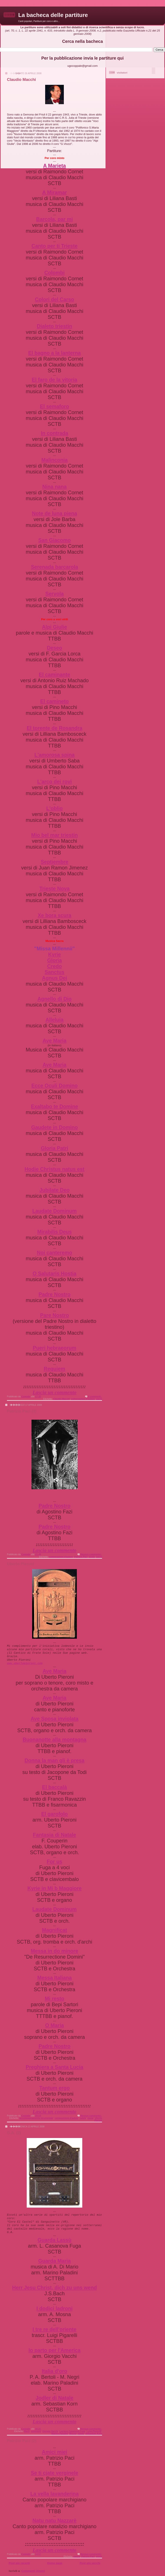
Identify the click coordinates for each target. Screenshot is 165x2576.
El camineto (54, 701)
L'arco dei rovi (54, 781)
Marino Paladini (59, 2433)
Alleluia (54, 1020)
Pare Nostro (54, 1315)
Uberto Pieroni (20, 1564)
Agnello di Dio (54, 999)
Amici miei (54, 2452)
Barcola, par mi (54, 219)
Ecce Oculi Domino (54, 1085)
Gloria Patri (54, 1148)
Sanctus (54, 972)
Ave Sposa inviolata (54, 1719)
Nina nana (54, 487)
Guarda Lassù (54, 2240)
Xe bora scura (54, 915)
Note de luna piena (54, 513)
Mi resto (54, 1998)
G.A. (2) (14, 2133)
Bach (27, 2431)
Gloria (54, 960)
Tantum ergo (54, 2088)
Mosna (72, 2433)
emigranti (36, 2431)
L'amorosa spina (55, 755)
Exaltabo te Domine (54, 1106)
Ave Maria (54, 1040)
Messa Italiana (54, 1978)
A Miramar (54, 192)
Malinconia (54, 460)
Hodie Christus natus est (54, 1169)
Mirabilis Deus (54, 1232)
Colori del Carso (54, 299)
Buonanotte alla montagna (54, 1739)
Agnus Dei (54, 978)
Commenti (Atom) (33, 2571)
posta (92, 1557)
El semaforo (54, 406)
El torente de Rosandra (54, 728)
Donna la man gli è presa (54, 1760)
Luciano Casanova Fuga (72, 2431)
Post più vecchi (90, 2563)
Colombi (54, 273)
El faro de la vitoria (54, 380)
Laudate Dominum (54, 1211)
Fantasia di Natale (54, 1835)
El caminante (54, 674)
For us (54, 1861)
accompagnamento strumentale (36, 2118)
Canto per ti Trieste (54, 246)
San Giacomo (54, 540)
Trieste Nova (54, 888)
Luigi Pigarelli (94, 2431)
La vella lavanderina (54, 2494)
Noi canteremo (54, 1252)
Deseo (54, 648)
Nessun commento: (91, 1554)
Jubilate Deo (54, 1190)
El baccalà (54, 1787)
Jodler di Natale (54, 2398)
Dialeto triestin (54, 326)
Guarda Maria (54, 2261)
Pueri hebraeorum (54, 1348)
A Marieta (54, 166)
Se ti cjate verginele (54, 2473)
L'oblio (54, 808)
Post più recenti (19, 2563)
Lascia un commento (54, 1392)
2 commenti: (95, 1396)
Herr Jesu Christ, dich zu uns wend (54, 2287)
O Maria (54, 2025)
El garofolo (54, 1814)
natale (83, 2118)
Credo (54, 966)
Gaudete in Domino (54, 1127)
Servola (54, 594)
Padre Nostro (55, 1294)
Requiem (54, 1369)
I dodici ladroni (54, 2308)
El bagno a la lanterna (54, 353)
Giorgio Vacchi (50, 2431)
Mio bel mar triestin (54, 835)
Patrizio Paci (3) (21, 1411)
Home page (54, 2563)
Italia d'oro (54, 2371)
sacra (99, 1399)
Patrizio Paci (81, 1557)
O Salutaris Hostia (54, 1273)
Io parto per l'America (54, 2350)
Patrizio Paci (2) (21, 2441)
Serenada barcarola (54, 567)
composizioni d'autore (83, 1399)
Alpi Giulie (54, 627)
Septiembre (54, 862)
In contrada (54, 433)
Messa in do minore (54, 1951)
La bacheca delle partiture (53, 15)
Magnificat (54, 1930)
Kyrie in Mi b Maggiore (54, 1888)
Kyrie (54, 954)
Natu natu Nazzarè (55, 2520)
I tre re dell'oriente (54, 2329)
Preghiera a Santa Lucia (54, 2067)
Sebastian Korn (94, 2433)
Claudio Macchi (21, 79)
